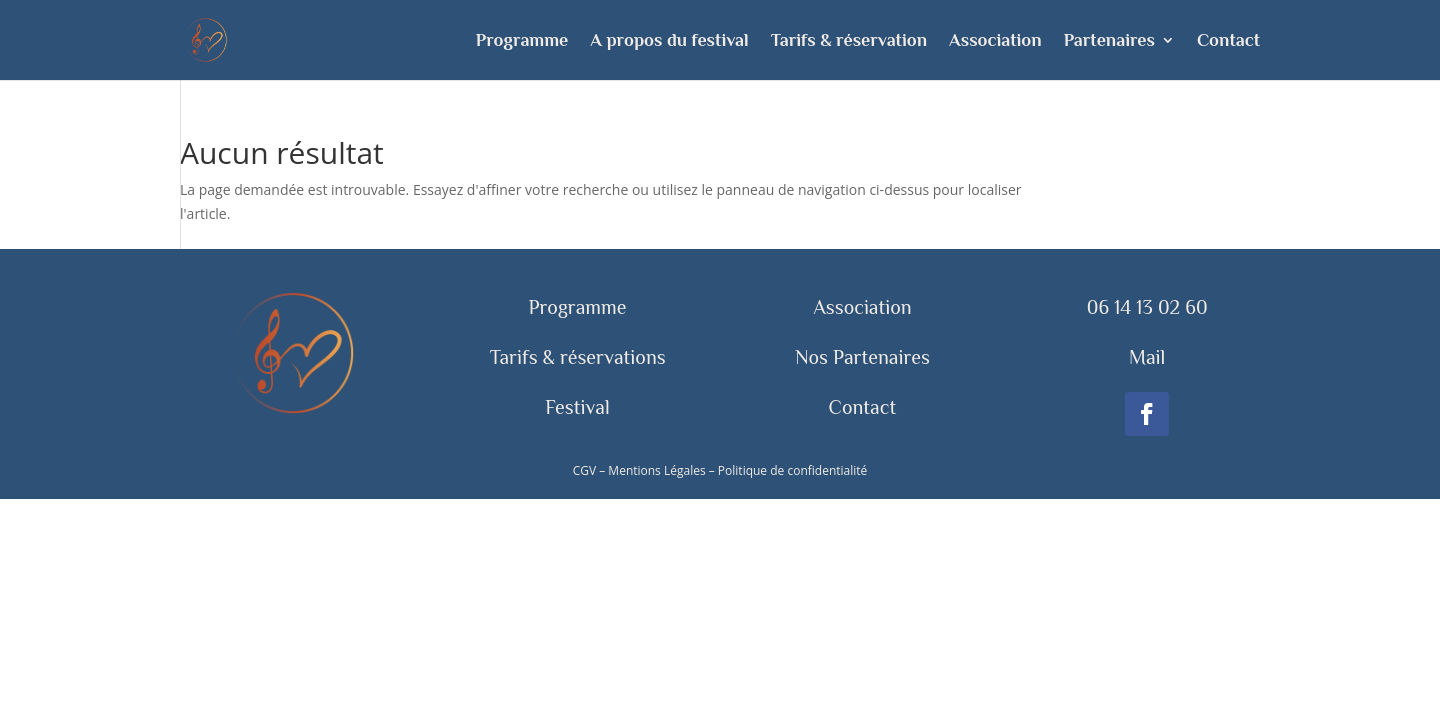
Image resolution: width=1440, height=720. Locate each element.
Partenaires (1109, 41)
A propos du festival (669, 41)
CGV (584, 470)
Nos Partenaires (862, 357)
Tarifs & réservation (849, 41)
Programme (522, 41)
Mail (1147, 357)
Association (995, 41)
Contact (1228, 41)
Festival (577, 407)
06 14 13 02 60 (1147, 307)
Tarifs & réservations (577, 357)
